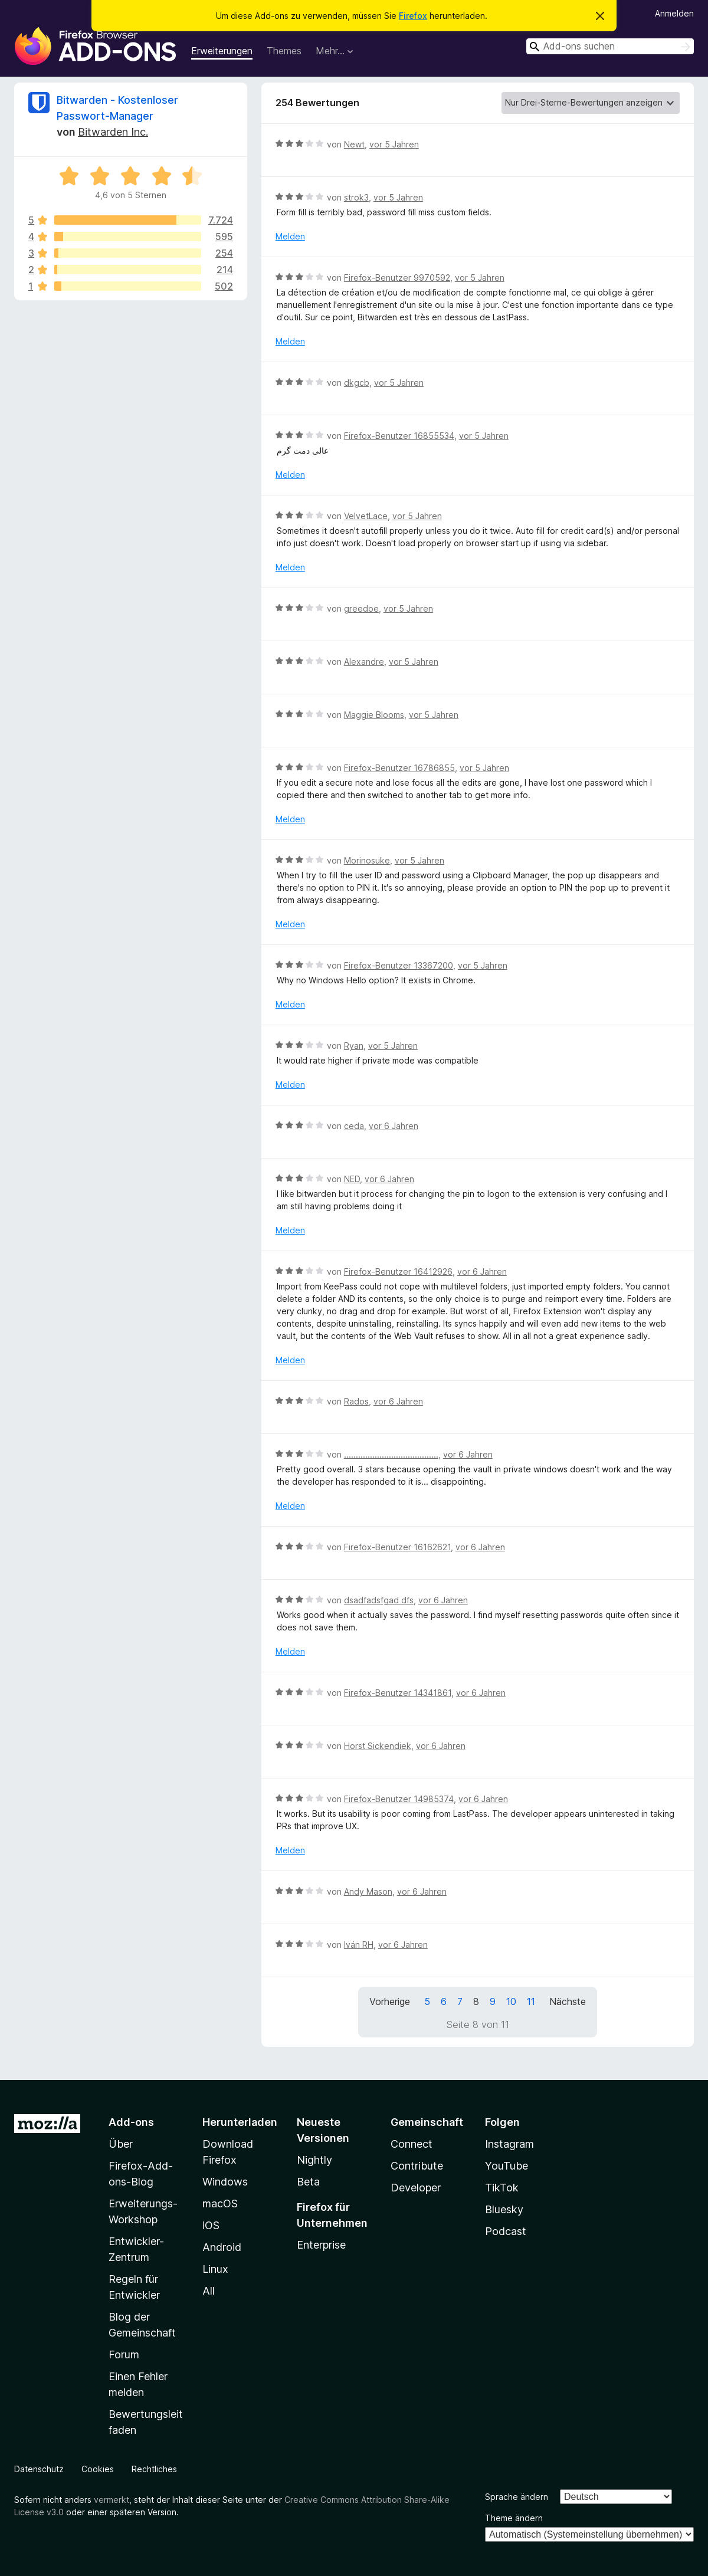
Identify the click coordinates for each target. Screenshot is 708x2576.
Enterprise (321, 2245)
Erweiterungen (222, 51)
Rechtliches (154, 2469)
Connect (411, 2144)
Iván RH (358, 1945)
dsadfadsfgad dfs (379, 1600)
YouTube (506, 2166)
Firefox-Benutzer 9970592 (397, 278)
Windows (225, 2181)
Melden (290, 236)
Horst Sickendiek (377, 1746)
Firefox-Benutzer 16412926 (398, 1271)
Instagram (509, 2144)
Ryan (353, 1046)
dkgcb (356, 383)
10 (511, 2001)
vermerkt (111, 2500)
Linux (215, 2269)
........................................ (391, 1454)
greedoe (361, 608)
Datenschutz (39, 2469)
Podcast (505, 2231)
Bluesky (504, 2209)
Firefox (413, 16)
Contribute (417, 2166)
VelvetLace (366, 516)
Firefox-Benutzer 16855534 (399, 436)
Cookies (97, 2469)
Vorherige (389, 2001)
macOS (220, 2203)
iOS (210, 2225)
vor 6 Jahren (393, 1126)
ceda (354, 1126)
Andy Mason (368, 1891)
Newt (354, 144)
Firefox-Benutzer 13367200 (398, 965)
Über (121, 2144)
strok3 (356, 197)
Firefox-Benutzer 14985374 (399, 1799)
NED (352, 1179)
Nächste (567, 2001)
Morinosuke (367, 860)
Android (221, 2247)
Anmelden (674, 13)
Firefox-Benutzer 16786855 (399, 768)
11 (531, 2001)
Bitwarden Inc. (113, 132)
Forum (124, 2354)
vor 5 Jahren (394, 144)
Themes (284, 51)
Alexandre (364, 662)
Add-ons (131, 2122)
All (208, 2291)
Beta (308, 2181)
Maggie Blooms (374, 715)
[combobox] (610, 46)
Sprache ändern (516, 2497)
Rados (356, 1401)
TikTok (502, 2187)
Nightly (314, 2160)
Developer (416, 2187)
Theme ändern (514, 2518)
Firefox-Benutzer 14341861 (397, 1693)
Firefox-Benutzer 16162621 (397, 1547)
